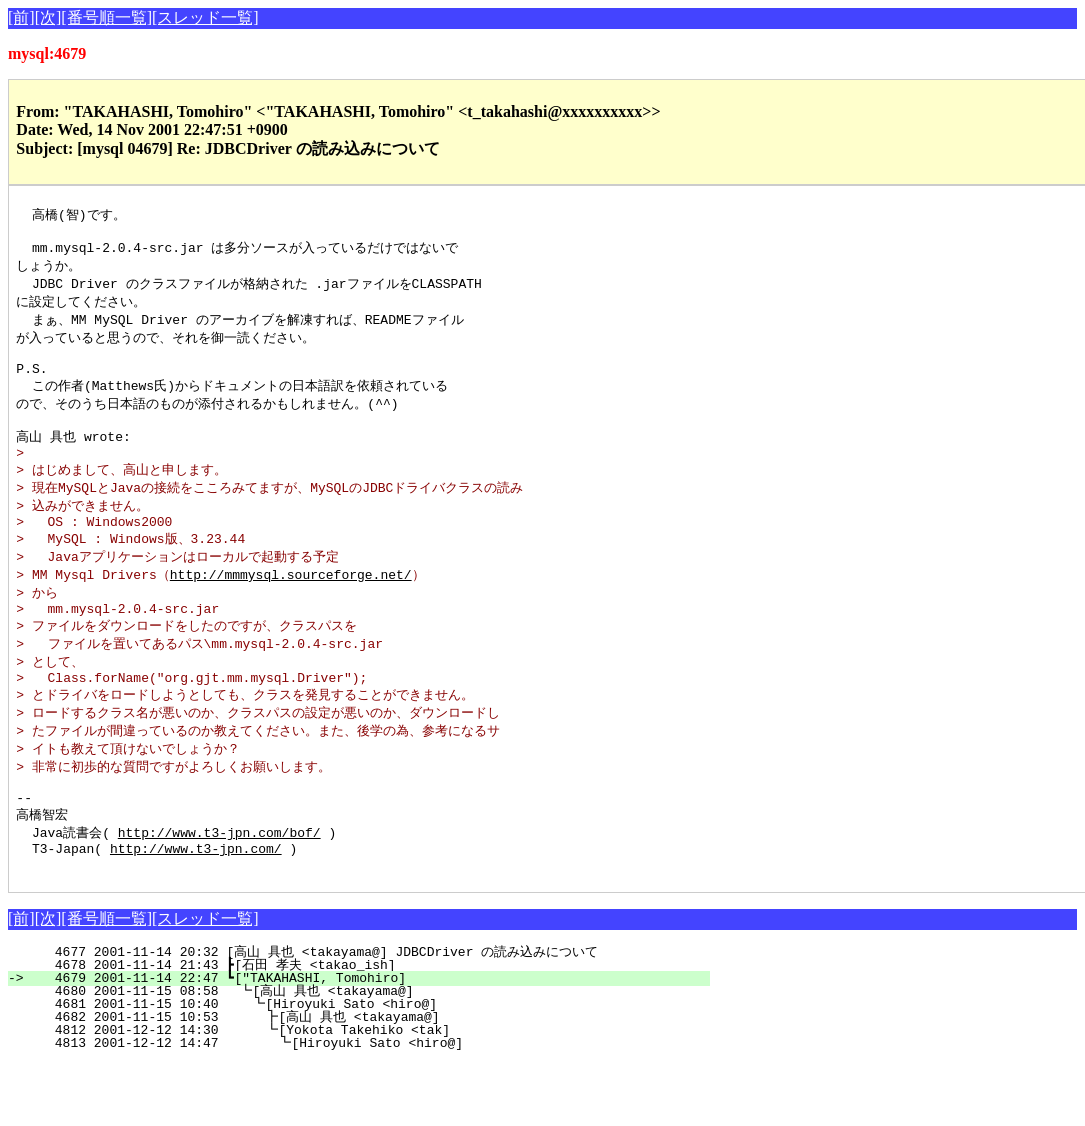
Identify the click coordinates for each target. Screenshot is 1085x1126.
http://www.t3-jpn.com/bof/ (219, 889)
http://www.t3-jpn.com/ (196, 908)
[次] (48, 17)
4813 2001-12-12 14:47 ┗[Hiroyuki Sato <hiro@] (365, 1106)
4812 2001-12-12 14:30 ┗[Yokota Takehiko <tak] (366, 1093)
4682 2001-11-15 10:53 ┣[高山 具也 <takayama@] (361, 1080)
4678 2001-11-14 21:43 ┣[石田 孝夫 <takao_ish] (365, 1028)
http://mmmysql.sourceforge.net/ (291, 608)
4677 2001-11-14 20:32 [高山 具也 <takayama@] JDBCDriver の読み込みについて (357, 1015)
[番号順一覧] (106, 17)
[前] (21, 17)
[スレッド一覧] (205, 17)
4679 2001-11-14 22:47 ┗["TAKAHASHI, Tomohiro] (370, 1041)
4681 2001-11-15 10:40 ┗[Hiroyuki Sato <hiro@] (367, 1067)
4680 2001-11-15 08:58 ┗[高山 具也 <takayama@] (364, 1054)
